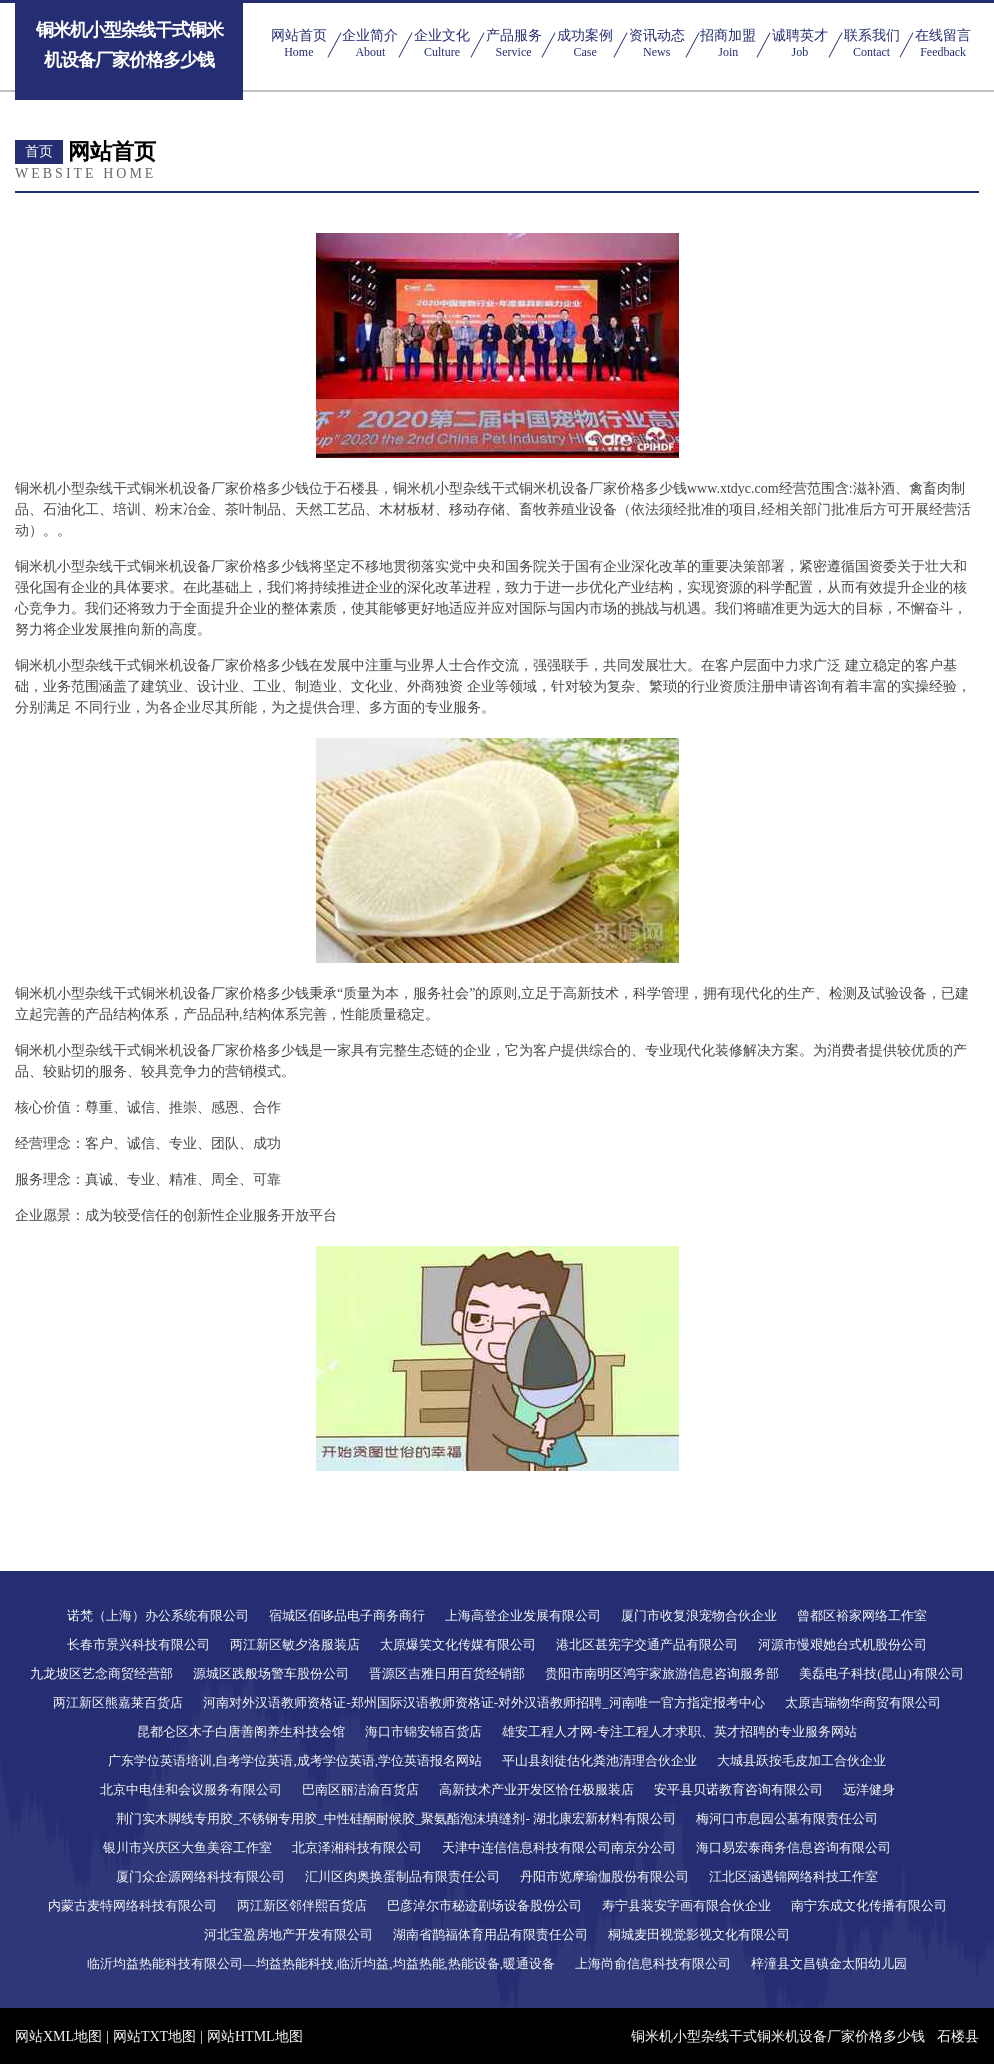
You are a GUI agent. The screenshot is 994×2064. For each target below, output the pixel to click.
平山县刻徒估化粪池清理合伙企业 (599, 1760)
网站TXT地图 (154, 2036)
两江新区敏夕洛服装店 (295, 1644)
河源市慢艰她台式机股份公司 (842, 1644)
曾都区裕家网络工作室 (862, 1615)
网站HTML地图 (255, 2036)
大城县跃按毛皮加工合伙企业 (801, 1760)
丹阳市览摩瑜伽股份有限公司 (604, 1876)
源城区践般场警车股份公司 (271, 1673)
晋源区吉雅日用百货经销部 (447, 1673)
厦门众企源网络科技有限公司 (200, 1876)
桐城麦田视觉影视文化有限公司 (699, 1934)
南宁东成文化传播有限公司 (869, 1905)
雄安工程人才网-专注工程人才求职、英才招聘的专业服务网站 (679, 1731)
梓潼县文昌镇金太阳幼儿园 (829, 1963)
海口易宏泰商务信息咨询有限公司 (793, 1847)
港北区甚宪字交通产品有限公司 (647, 1644)
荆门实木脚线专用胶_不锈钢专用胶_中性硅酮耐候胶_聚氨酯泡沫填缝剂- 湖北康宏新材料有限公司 (396, 1818)
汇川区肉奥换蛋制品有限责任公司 (402, 1876)
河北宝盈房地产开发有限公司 (288, 1934)
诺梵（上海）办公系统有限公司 (158, 1615)
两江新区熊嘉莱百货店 (118, 1702)
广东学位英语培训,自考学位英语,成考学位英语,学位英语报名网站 (295, 1760)
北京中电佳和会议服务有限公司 (191, 1789)
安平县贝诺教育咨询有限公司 (738, 1789)
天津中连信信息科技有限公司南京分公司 (559, 1847)
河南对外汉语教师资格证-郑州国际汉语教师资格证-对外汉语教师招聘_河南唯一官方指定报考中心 (483, 1702)
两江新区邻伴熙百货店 (302, 1905)
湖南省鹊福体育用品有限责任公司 (490, 1934)
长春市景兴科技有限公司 (138, 1644)
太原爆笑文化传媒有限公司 (458, 1644)
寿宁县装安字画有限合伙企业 (686, 1905)
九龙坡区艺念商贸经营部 (101, 1673)
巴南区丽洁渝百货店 (360, 1789)
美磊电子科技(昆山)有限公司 (881, 1673)
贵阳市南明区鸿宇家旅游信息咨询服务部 (662, 1673)
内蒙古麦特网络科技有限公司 (132, 1905)
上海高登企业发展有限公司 (523, 1615)
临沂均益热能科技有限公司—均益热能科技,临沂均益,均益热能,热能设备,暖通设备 (321, 1963)
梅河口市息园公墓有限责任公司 (787, 1818)
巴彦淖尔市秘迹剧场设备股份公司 (484, 1905)
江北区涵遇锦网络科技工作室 (793, 1876)
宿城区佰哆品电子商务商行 (347, 1615)
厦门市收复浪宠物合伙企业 (699, 1615)
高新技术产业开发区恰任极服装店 (536, 1789)
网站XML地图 (58, 2036)
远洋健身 (869, 1789)
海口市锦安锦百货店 (423, 1731)
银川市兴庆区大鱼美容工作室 (187, 1847)
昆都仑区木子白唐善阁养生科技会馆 (241, 1731)
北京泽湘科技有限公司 (357, 1847)
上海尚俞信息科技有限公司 (653, 1963)
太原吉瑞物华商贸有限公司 (863, 1702)
